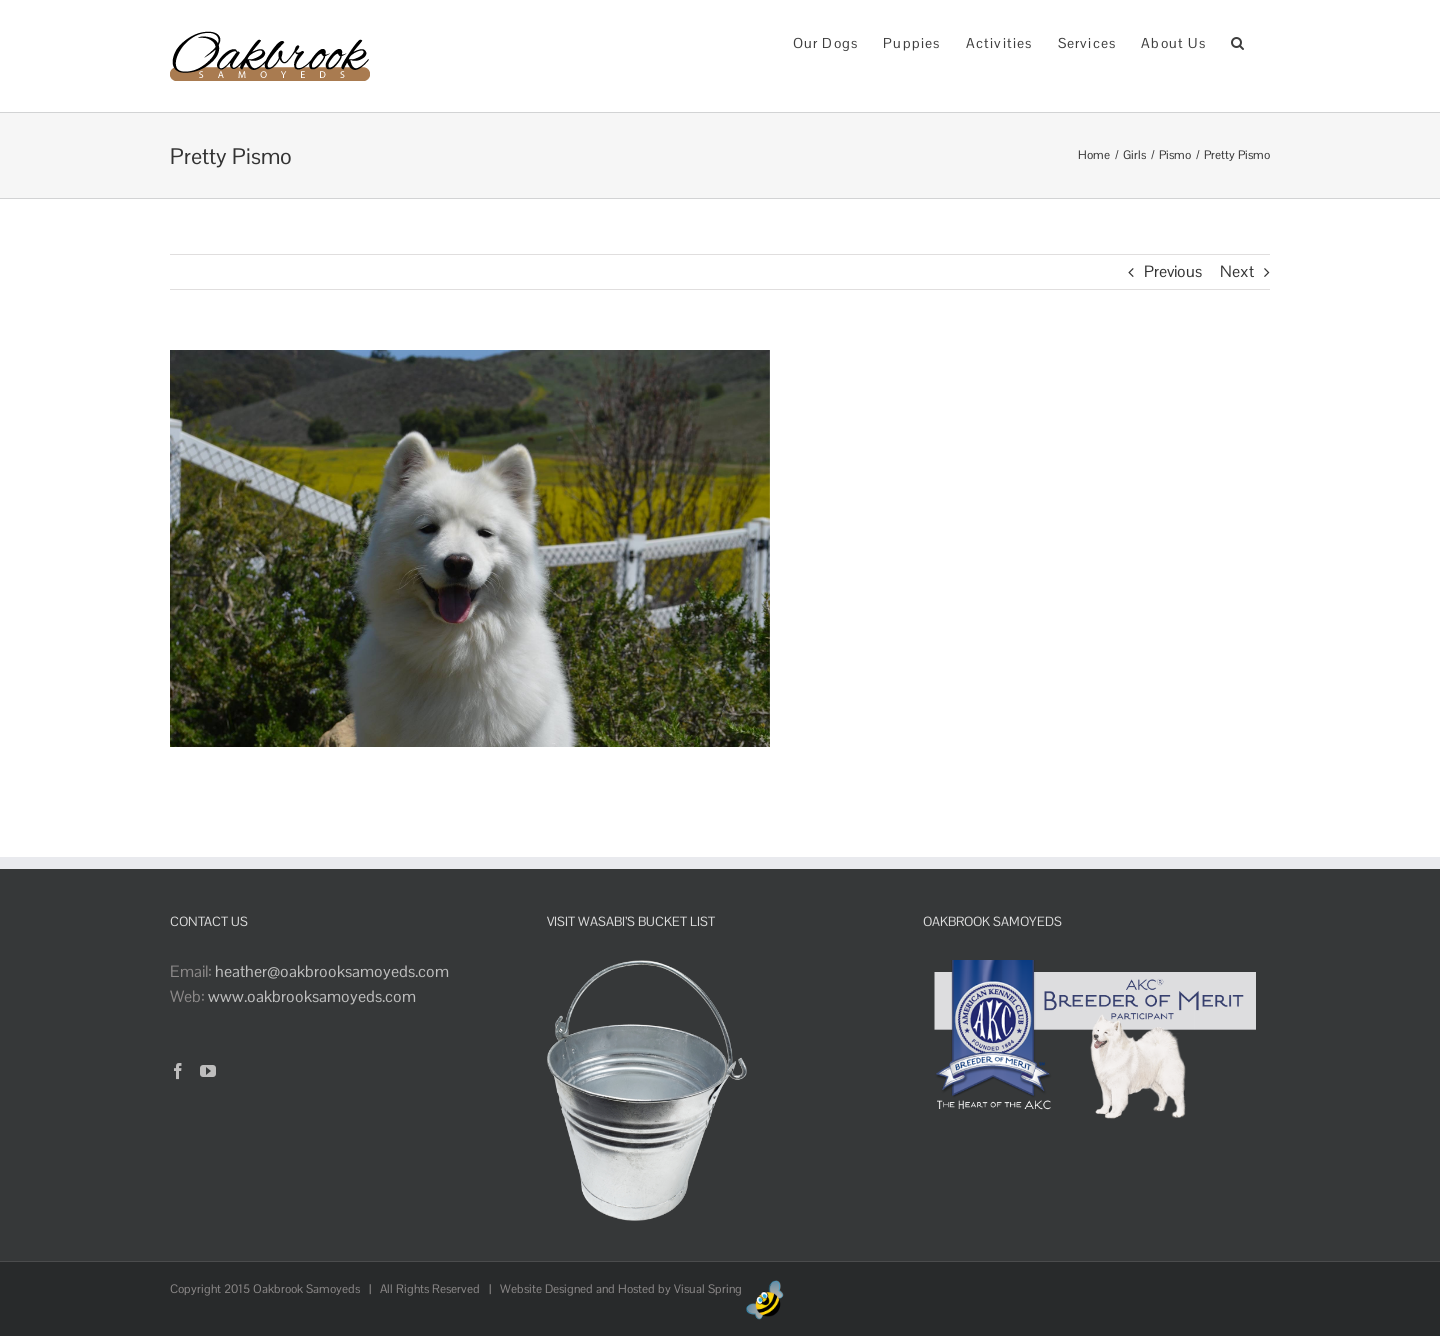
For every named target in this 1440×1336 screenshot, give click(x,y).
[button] (1238, 41)
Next (1237, 271)
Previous (1173, 271)
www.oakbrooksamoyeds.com (312, 996)
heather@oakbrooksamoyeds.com (332, 971)
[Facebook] (178, 1071)
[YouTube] (208, 1071)
